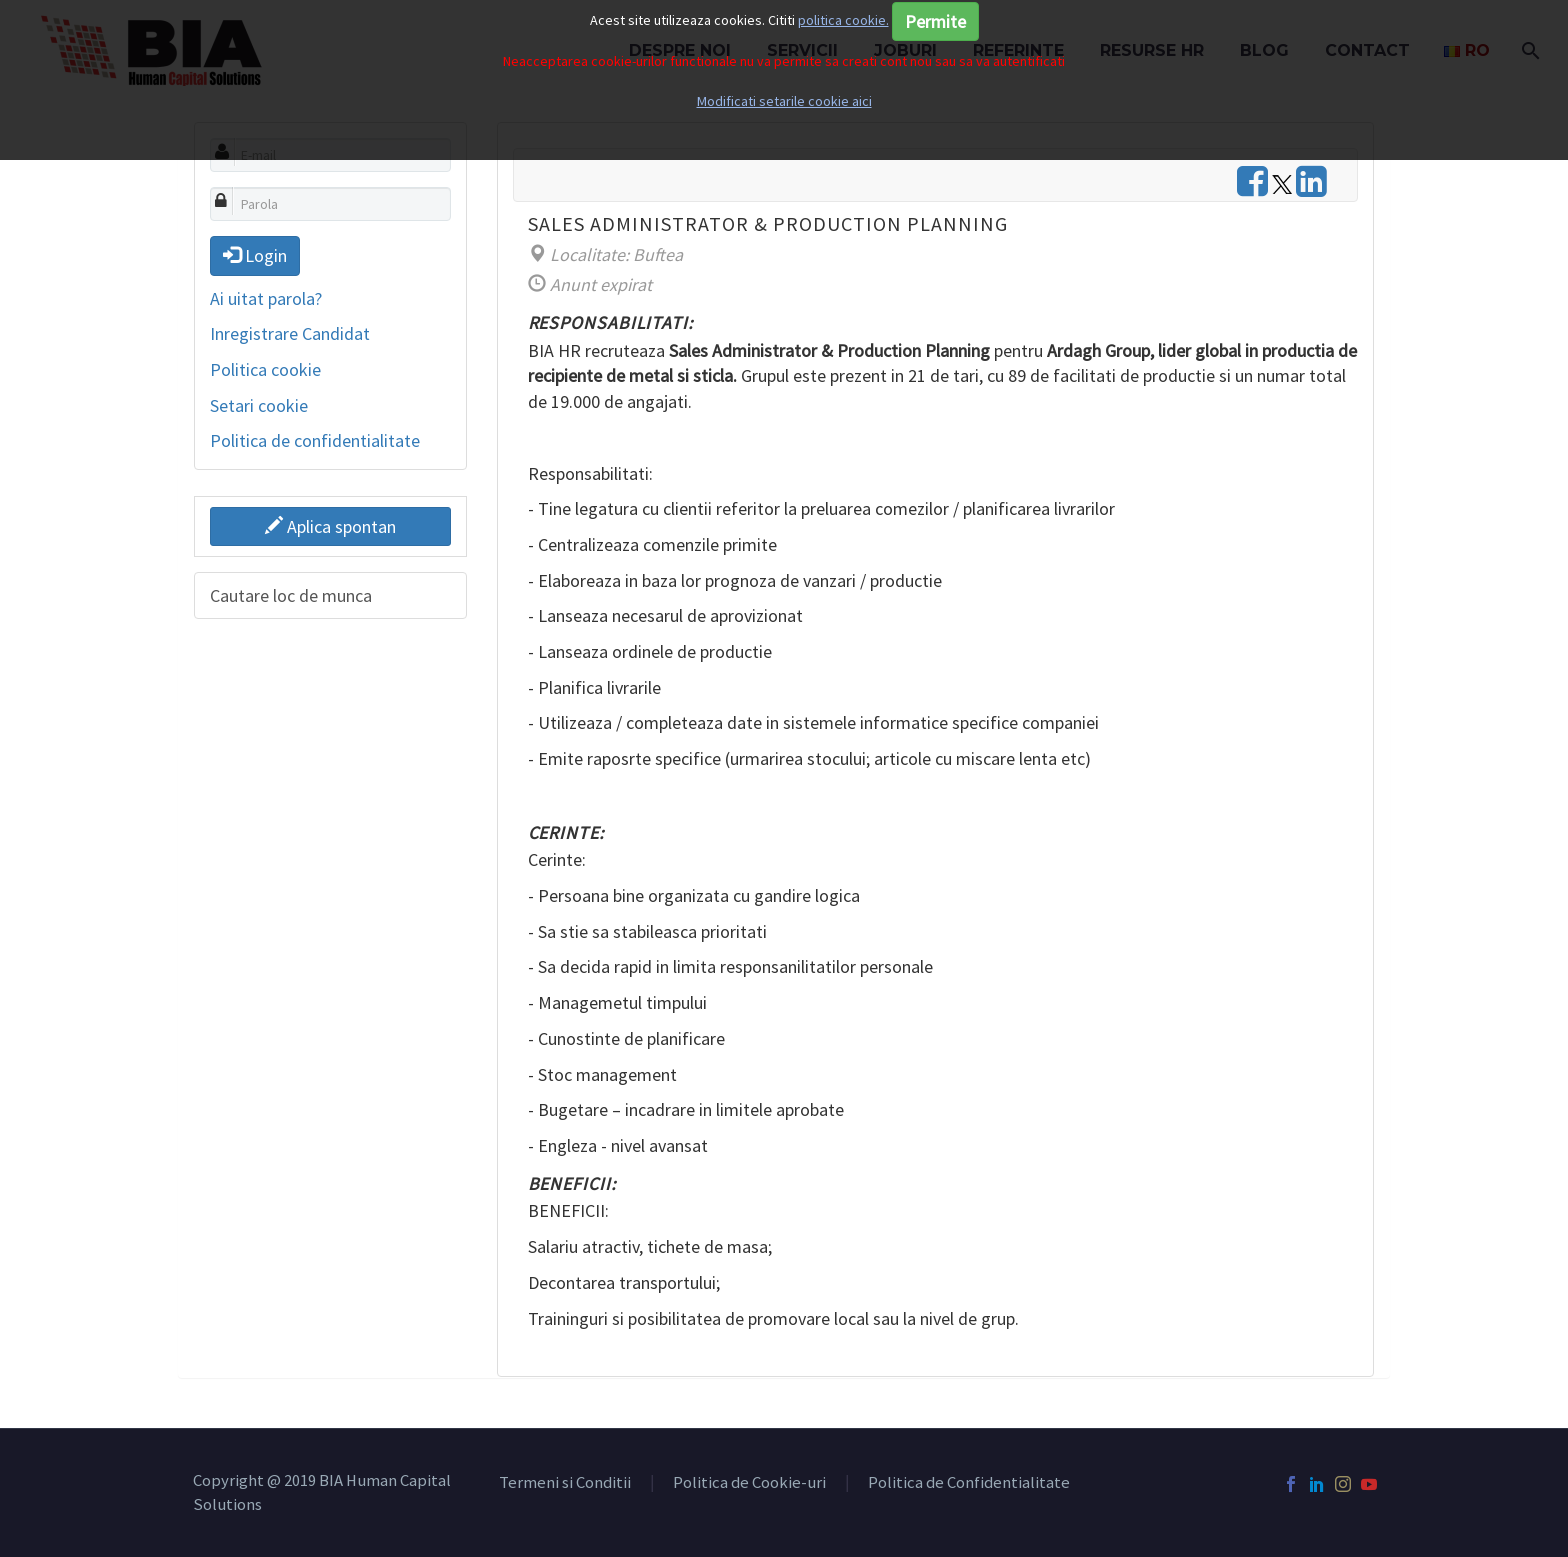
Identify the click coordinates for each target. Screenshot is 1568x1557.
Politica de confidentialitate (315, 440)
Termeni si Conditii (565, 1483)
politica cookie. (843, 20)
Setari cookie (259, 405)
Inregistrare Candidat (290, 333)
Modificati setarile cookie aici (784, 101)
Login (255, 255)
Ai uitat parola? (266, 298)
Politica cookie (265, 369)
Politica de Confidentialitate (969, 1483)
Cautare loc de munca (291, 595)
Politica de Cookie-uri (749, 1483)
